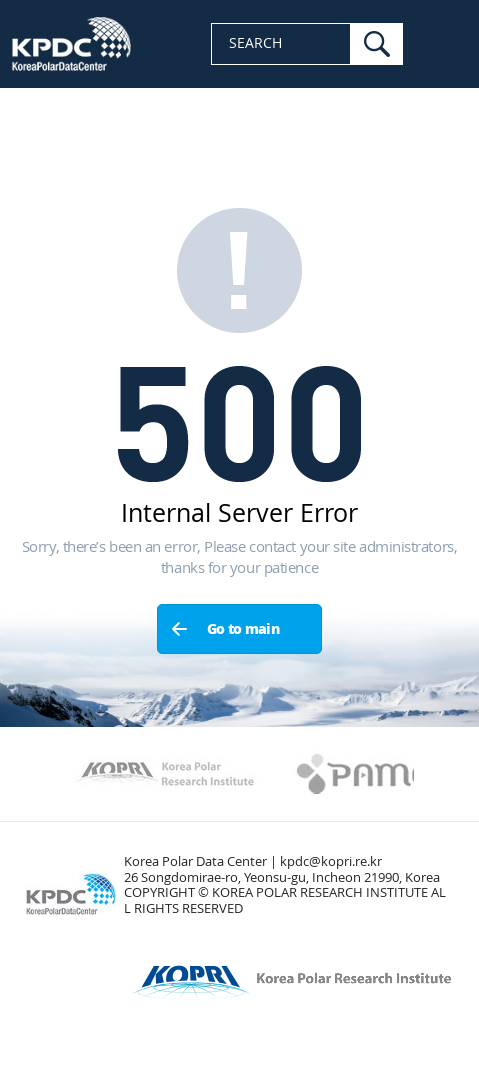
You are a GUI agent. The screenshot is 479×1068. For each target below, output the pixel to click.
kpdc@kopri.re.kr (331, 861)
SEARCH (255, 43)
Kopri (164, 774)
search (377, 44)
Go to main (243, 629)
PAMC (363, 774)
